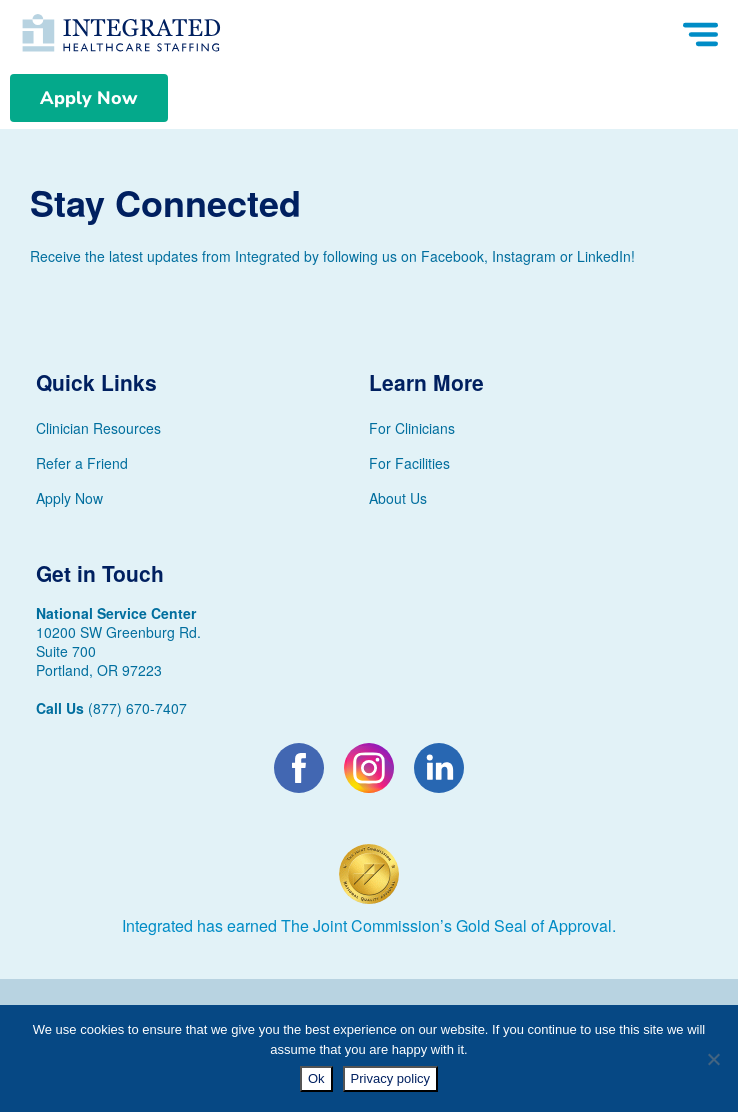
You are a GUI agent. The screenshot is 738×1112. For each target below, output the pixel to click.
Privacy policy (390, 1078)
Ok (316, 1078)
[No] (713, 1059)
